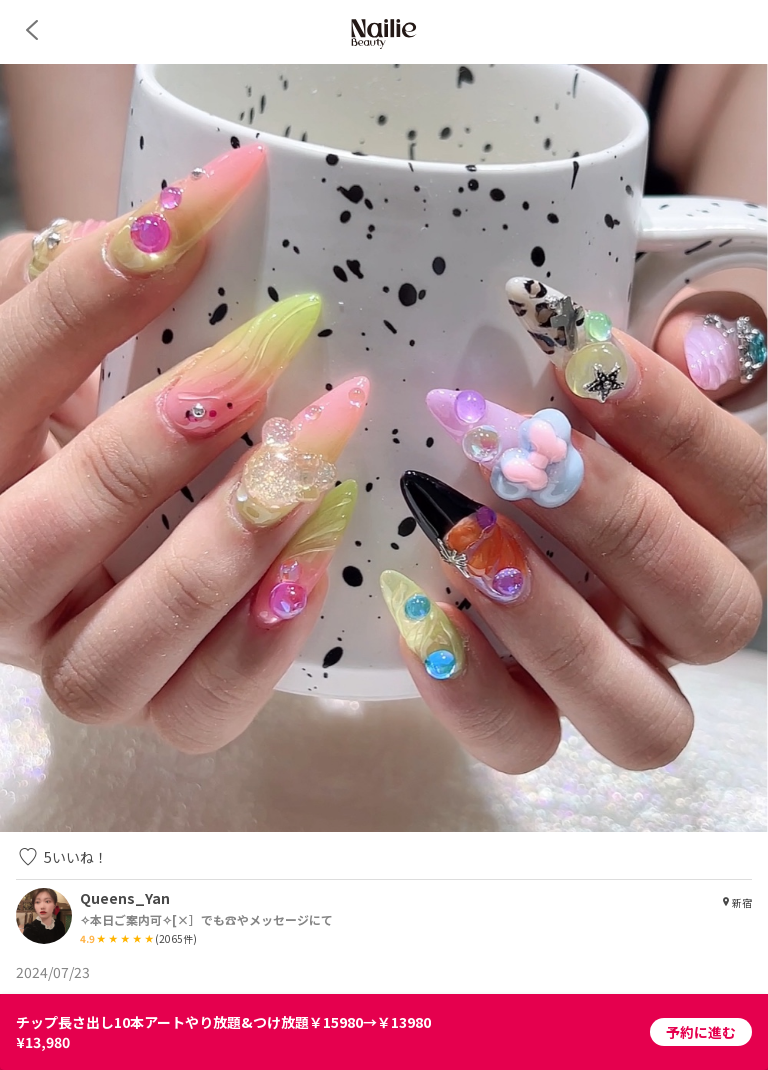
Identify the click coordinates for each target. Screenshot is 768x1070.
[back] (32, 30)
